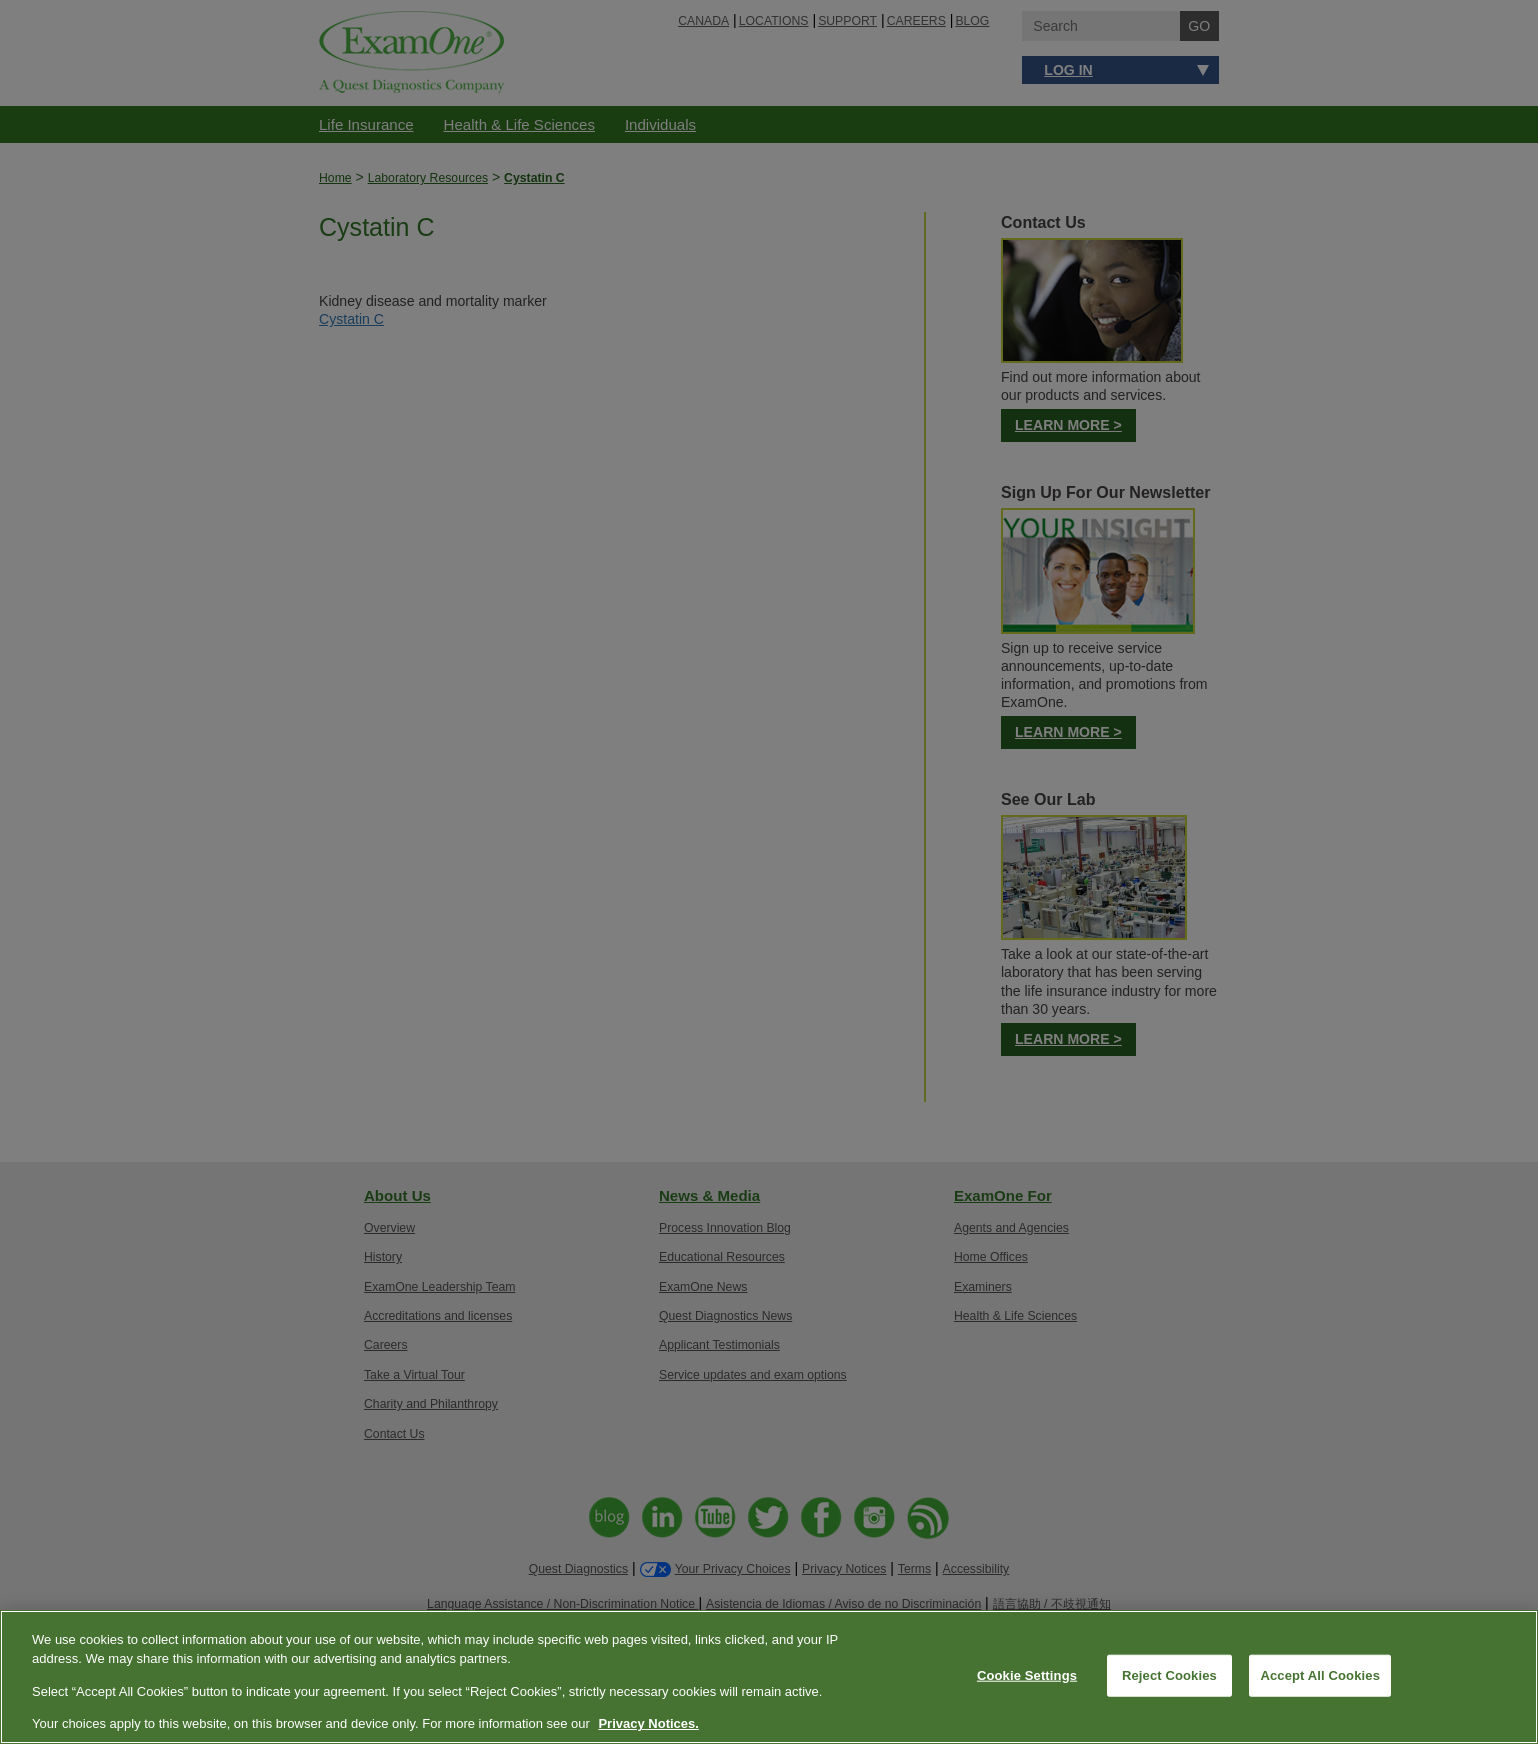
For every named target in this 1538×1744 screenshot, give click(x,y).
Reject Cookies (1169, 1675)
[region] (769, 1677)
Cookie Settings (1027, 1675)
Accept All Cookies (1320, 1675)
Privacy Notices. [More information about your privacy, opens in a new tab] (648, 1723)
